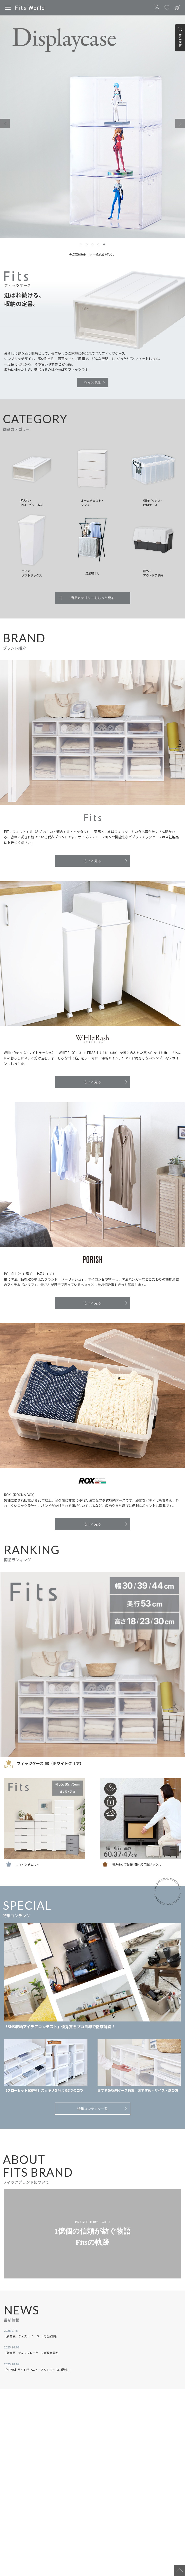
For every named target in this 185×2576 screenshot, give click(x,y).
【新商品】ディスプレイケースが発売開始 (31, 2353)
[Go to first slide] (180, 123)
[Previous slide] (5, 123)
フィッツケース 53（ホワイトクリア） (50, 1763)
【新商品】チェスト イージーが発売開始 (30, 2336)
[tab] (81, 244)
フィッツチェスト (27, 1864)
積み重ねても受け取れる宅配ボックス (136, 1864)
